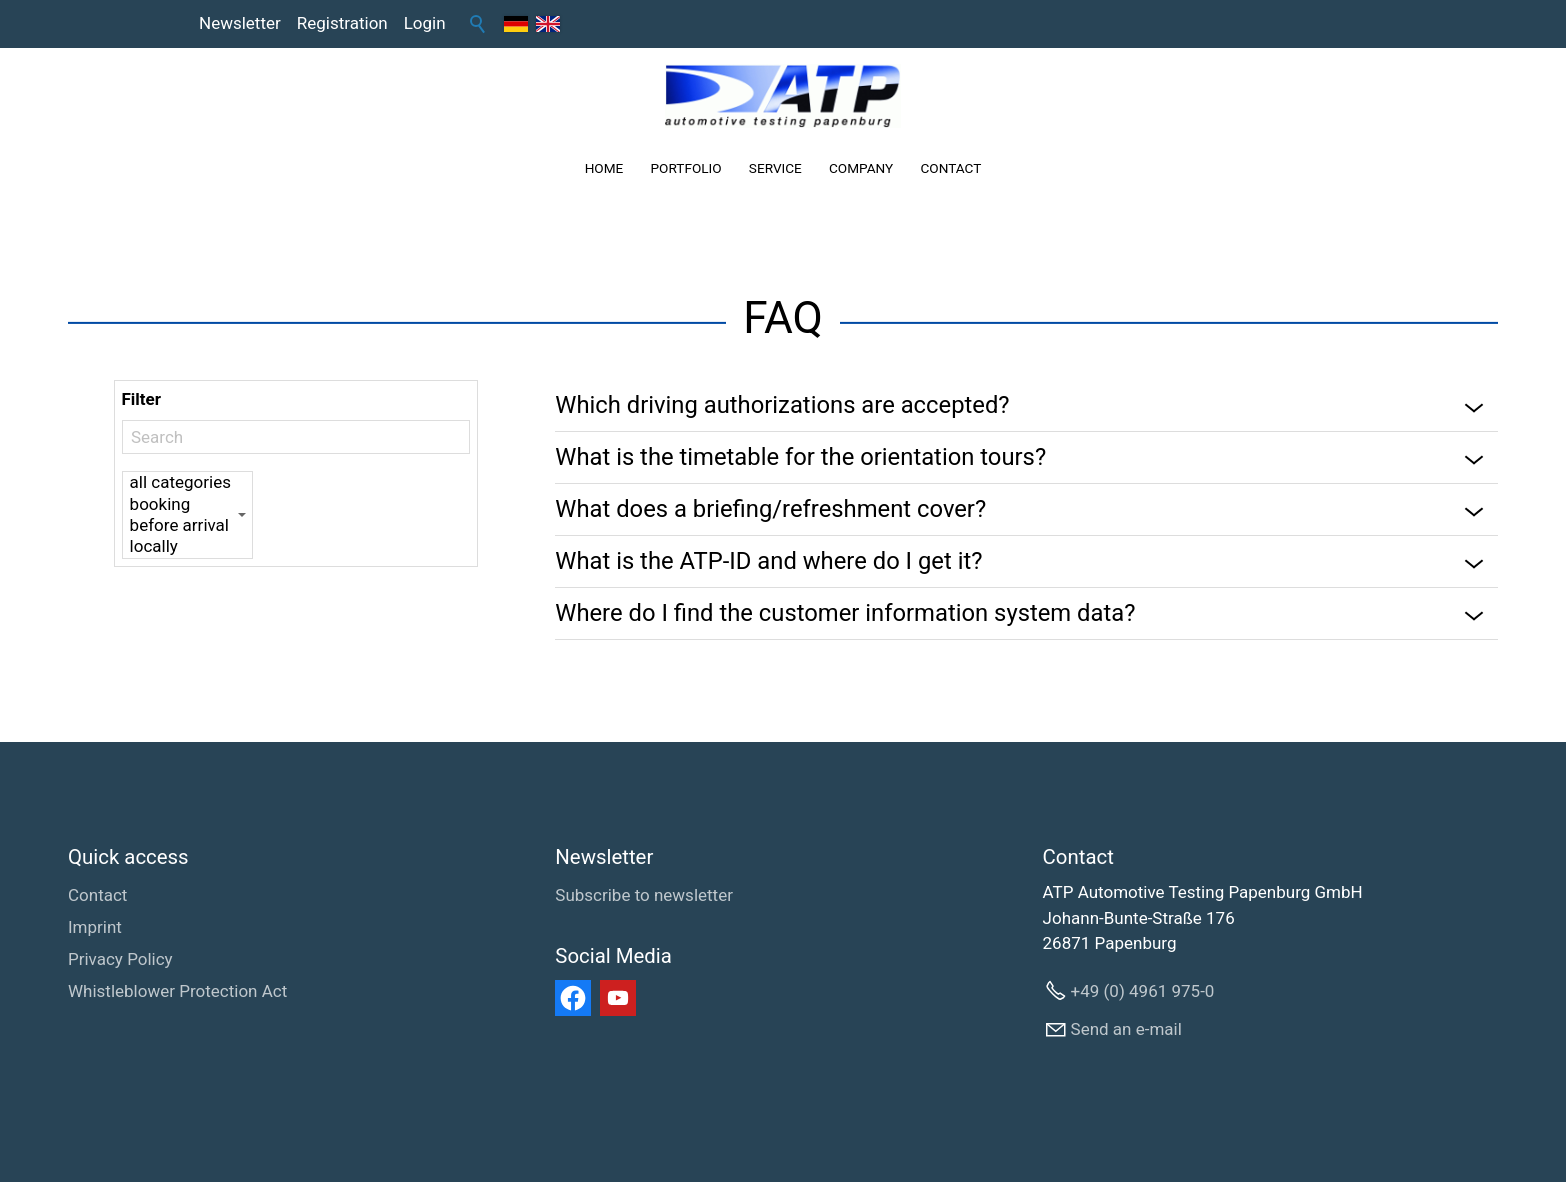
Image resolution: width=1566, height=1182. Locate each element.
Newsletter (240, 23)
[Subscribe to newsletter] (644, 896)
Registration (342, 23)
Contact (97, 895)
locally (180, 546)
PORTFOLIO (686, 168)
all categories (180, 482)
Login (425, 23)
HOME (604, 168)
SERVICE (775, 168)
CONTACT (950, 168)
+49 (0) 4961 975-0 (1143, 991)
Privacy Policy (120, 959)
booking (180, 504)
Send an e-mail (1126, 1029)
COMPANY (861, 168)
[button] (573, 998)
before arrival (180, 525)
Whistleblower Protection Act (177, 991)
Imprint (95, 927)
